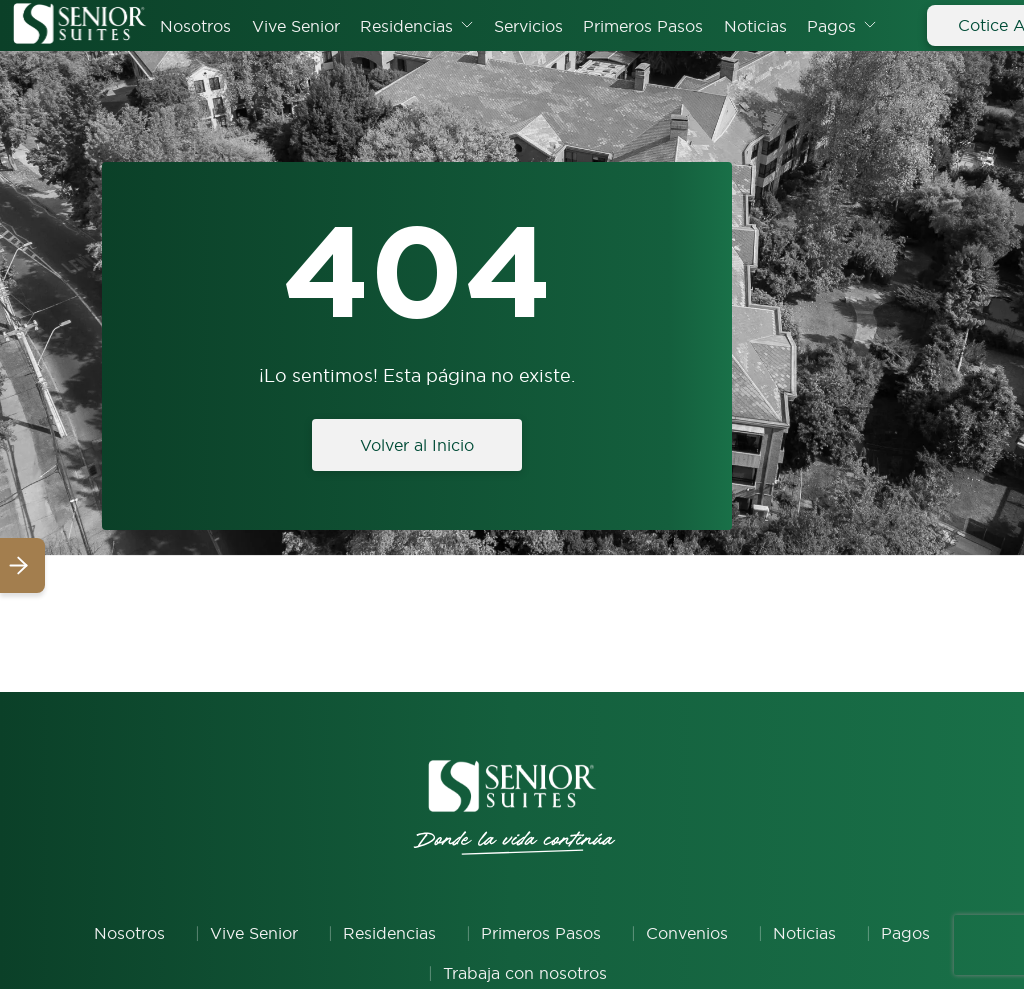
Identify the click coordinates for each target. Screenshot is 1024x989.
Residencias (406, 26)
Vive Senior (296, 26)
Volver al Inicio (417, 445)
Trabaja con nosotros (525, 973)
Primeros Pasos (643, 26)
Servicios (528, 26)
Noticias (755, 26)
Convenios (687, 933)
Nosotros (195, 26)
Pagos (831, 26)
